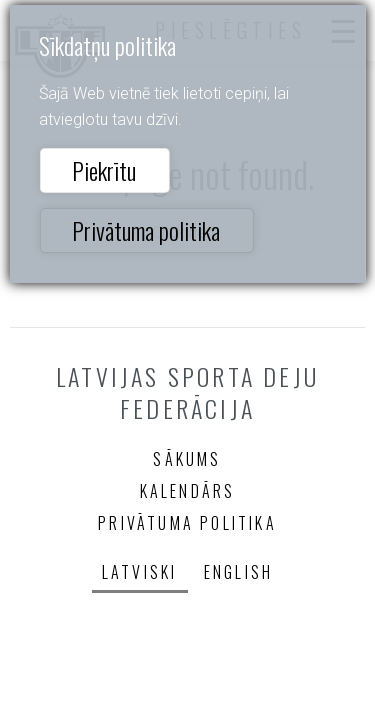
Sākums (187, 459)
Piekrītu (104, 170)
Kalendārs (188, 491)
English (238, 572)
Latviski (140, 572)
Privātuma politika (146, 230)
